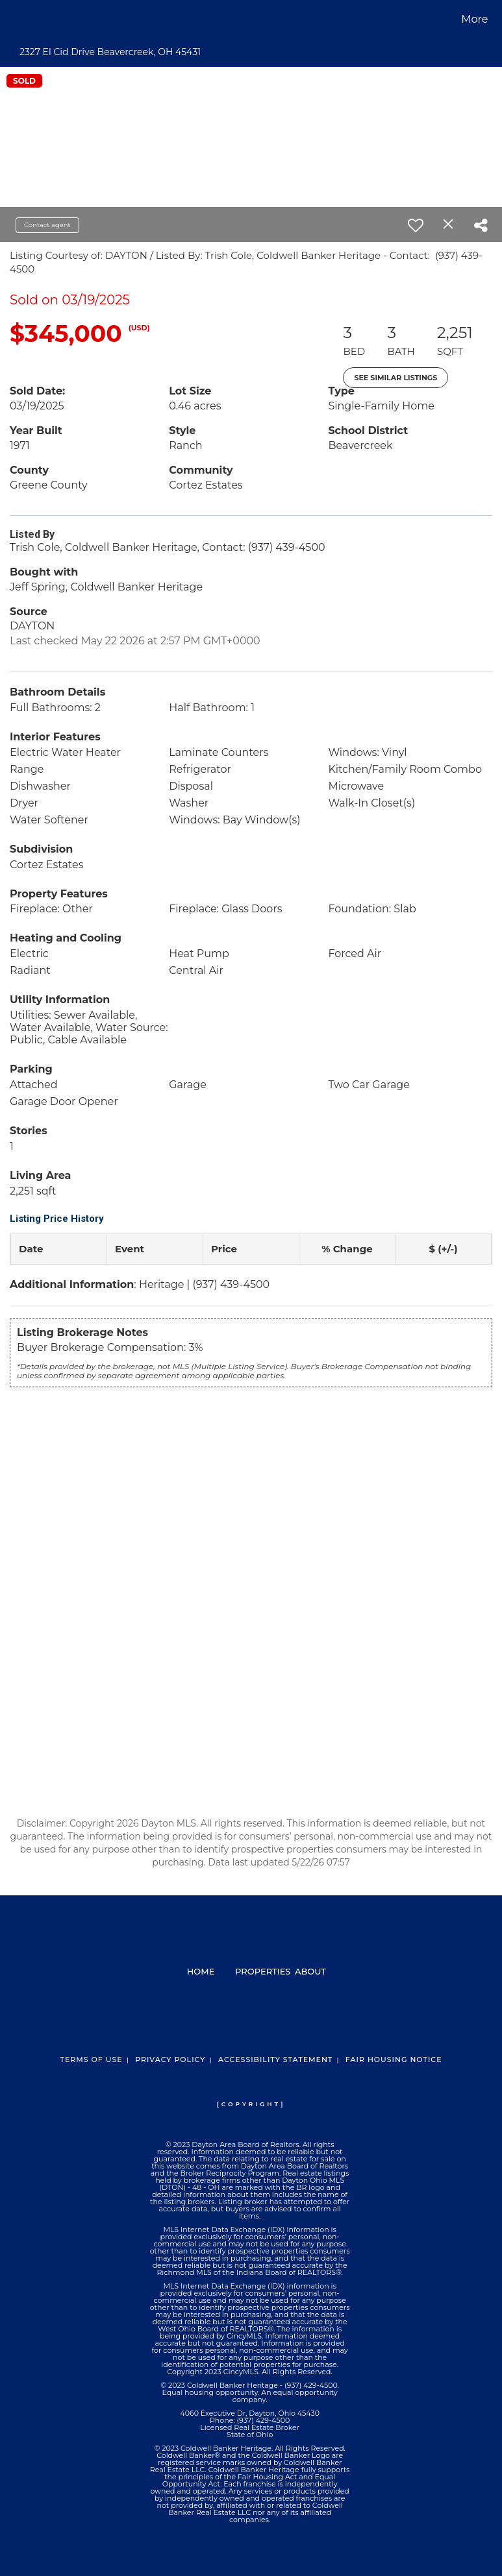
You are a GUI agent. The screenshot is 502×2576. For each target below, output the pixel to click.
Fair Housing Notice (393, 2059)
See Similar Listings (395, 377)
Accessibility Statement (275, 2059)
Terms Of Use (91, 2059)
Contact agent (47, 225)
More (474, 19)
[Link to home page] (14, 19)
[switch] (415, 225)
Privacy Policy (170, 2059)
